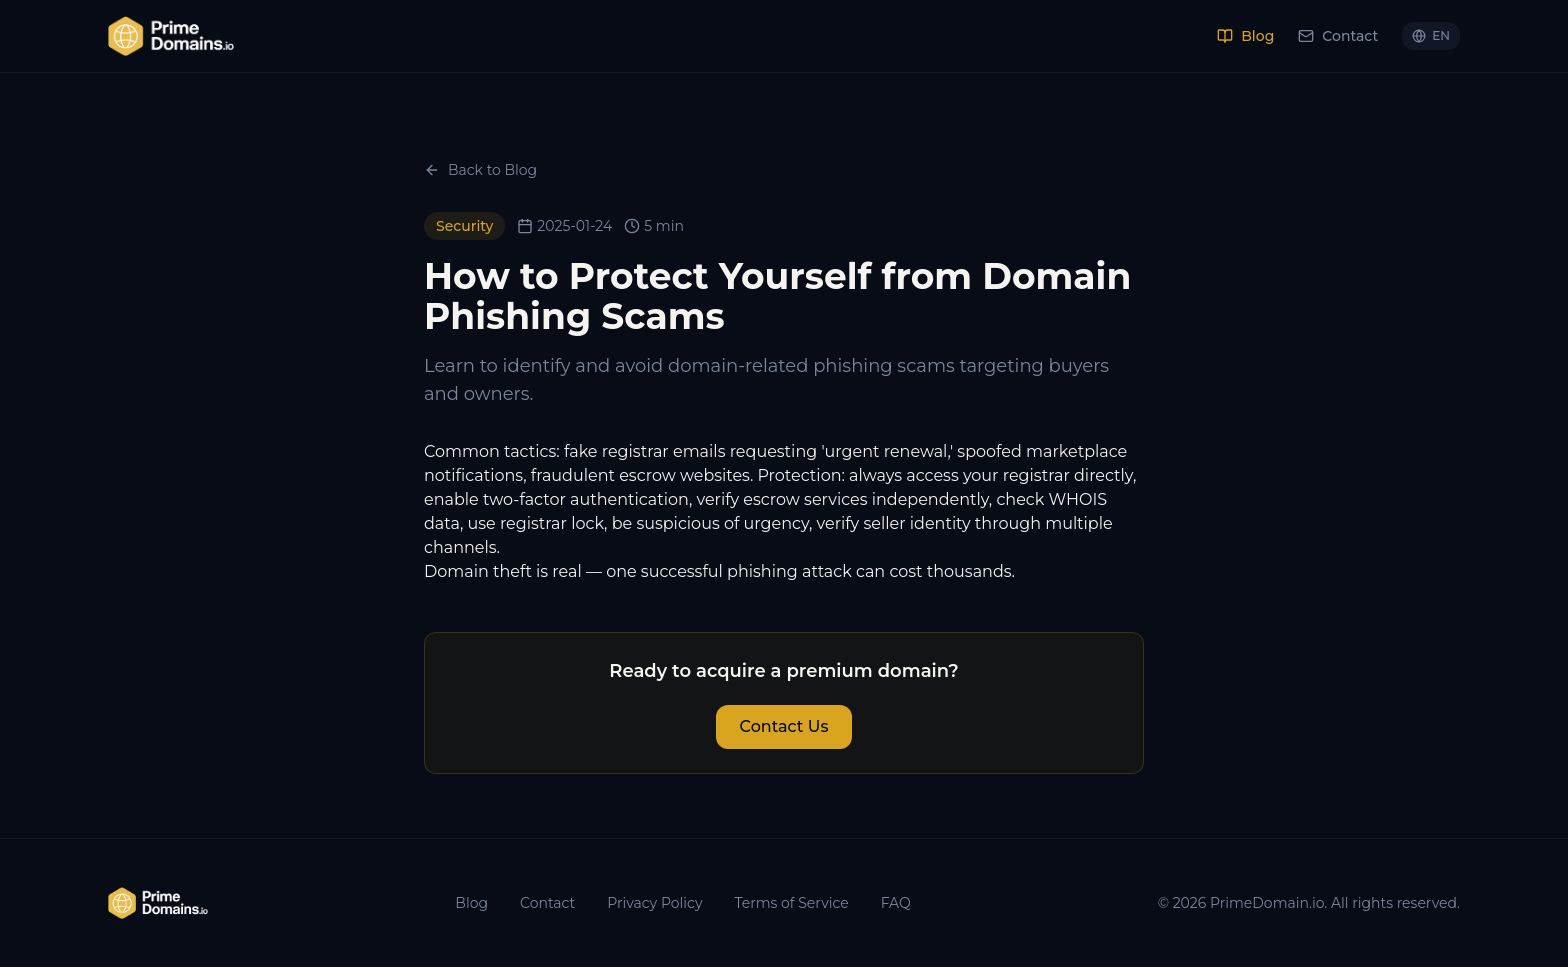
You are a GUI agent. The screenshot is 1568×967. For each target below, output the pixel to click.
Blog (1245, 36)
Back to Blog (480, 170)
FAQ (896, 903)
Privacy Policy (654, 903)
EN (1431, 35)
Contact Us (784, 726)
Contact (1338, 36)
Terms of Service (791, 903)
